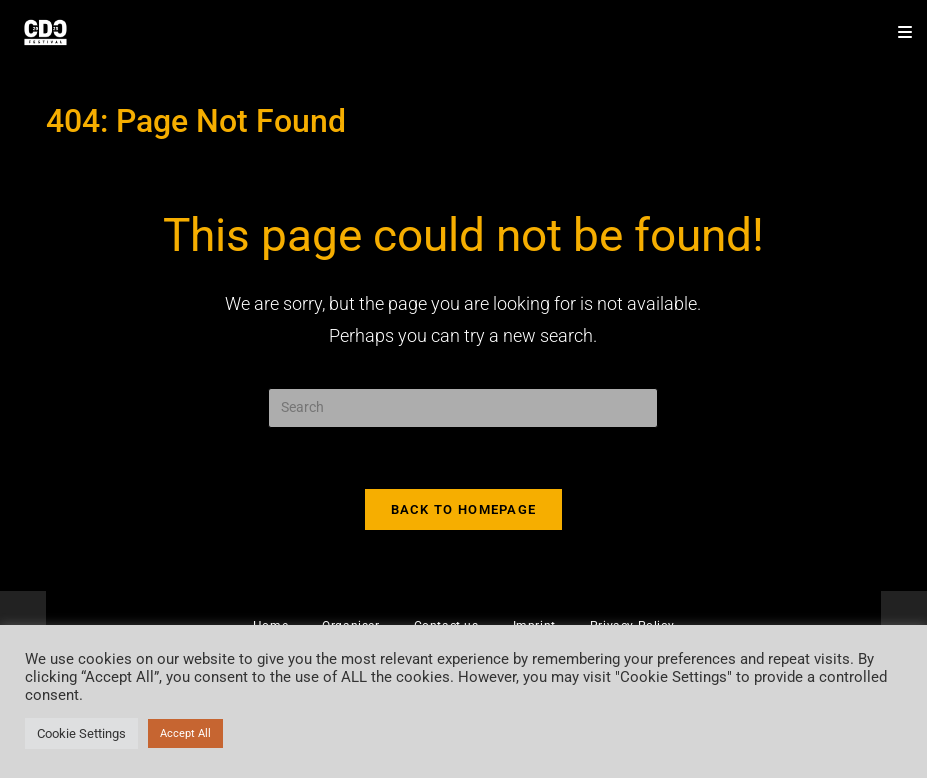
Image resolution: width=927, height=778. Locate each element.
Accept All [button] (185, 733)
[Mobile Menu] (898, 32)
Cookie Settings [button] (81, 733)
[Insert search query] (463, 408)
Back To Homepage (464, 509)
